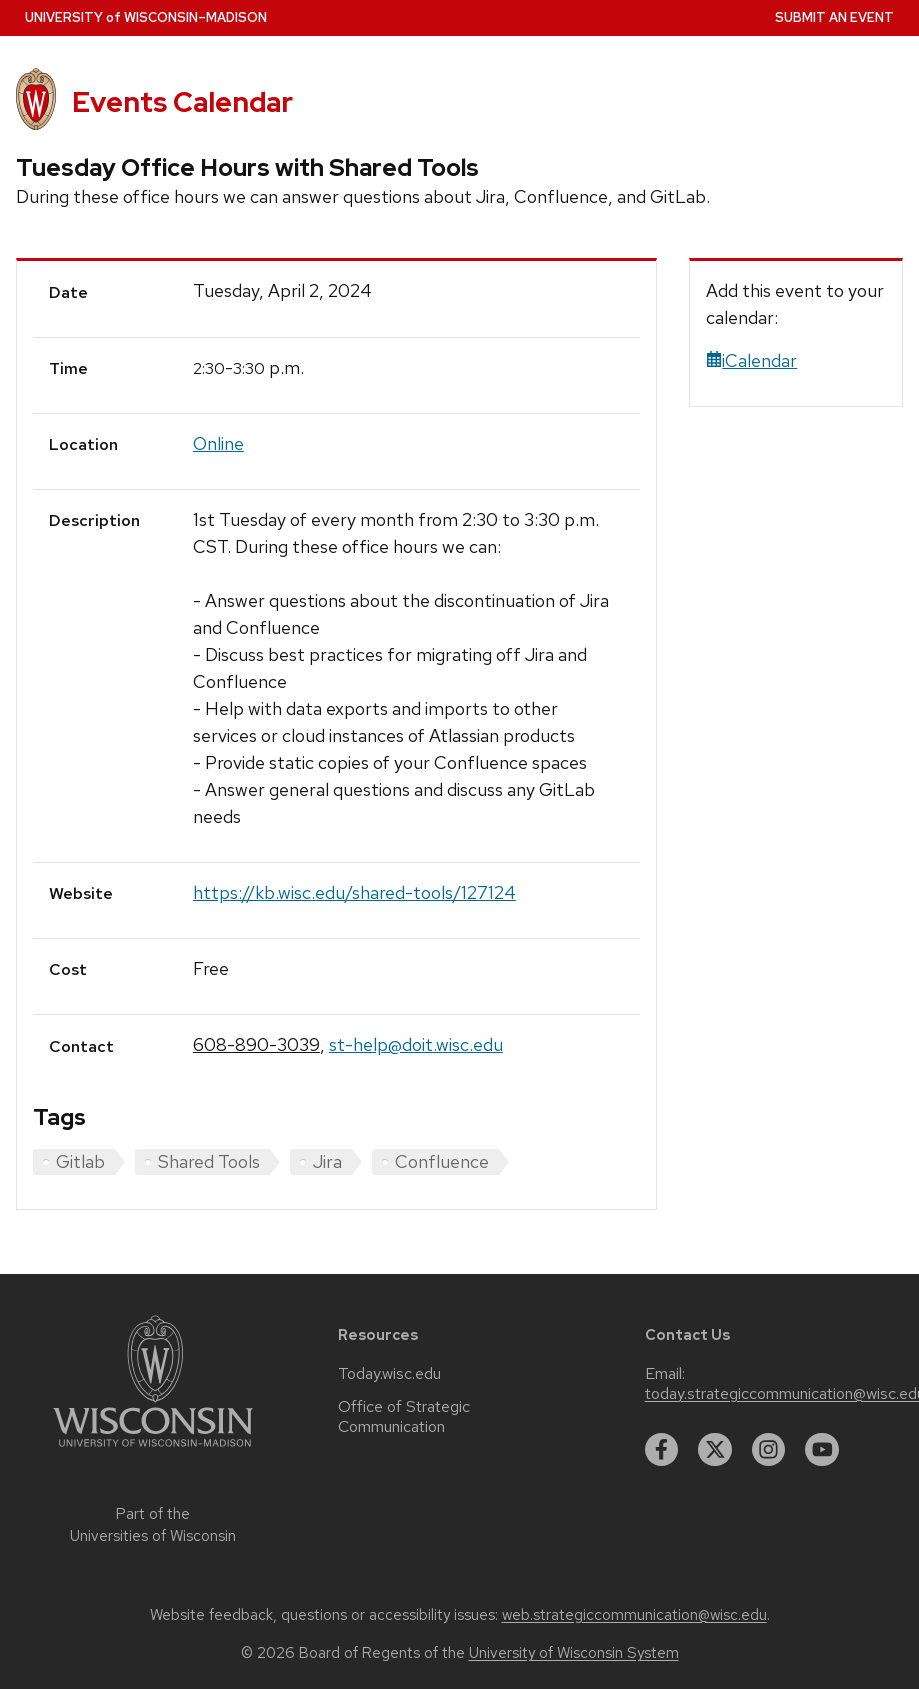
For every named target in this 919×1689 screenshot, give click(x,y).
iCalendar (751, 360)
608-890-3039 (256, 1044)
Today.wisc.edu (389, 1374)
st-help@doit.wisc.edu (416, 1044)
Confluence (442, 1161)
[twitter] (715, 1450)
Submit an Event (834, 17)
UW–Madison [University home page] (146, 17)
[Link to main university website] (153, 1450)
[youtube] (822, 1450)
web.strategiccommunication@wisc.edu (634, 1615)
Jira (327, 1161)
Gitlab (80, 1161)
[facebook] (662, 1450)
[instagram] (769, 1450)
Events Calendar (182, 102)
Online (218, 443)
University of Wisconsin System (574, 1653)
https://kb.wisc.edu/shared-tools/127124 (354, 892)
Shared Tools (209, 1161)
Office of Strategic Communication (404, 1417)
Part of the (153, 1525)
